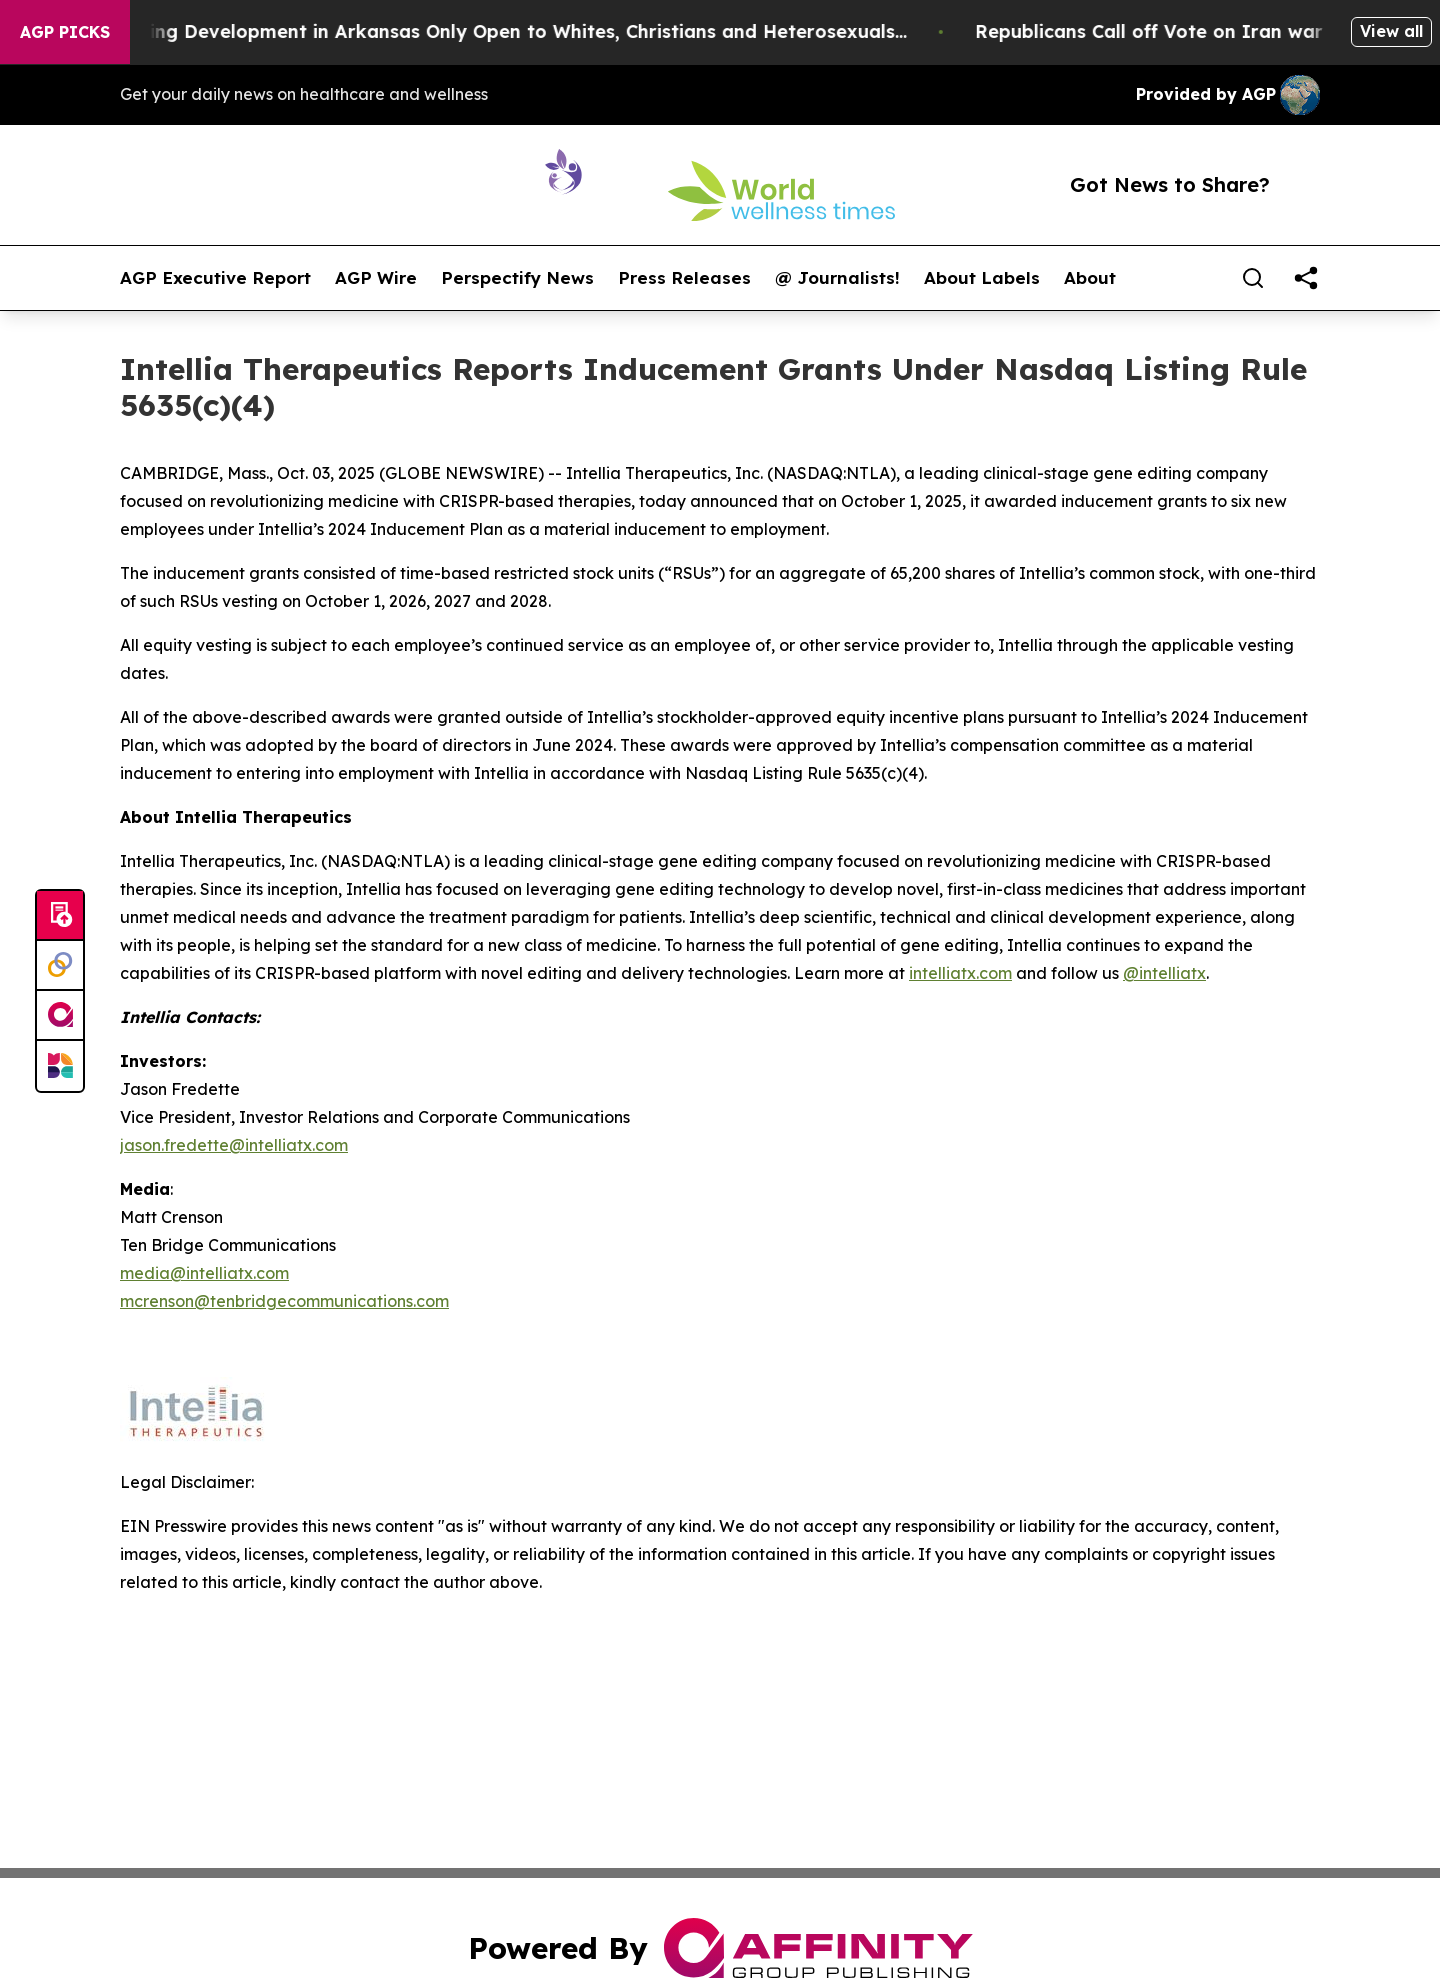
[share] (1306, 278)
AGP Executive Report (215, 278)
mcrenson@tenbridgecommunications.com (284, 1301)
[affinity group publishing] (60, 1016)
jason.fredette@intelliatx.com (234, 1145)
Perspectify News (517, 278)
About (1090, 278)
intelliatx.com (960, 973)
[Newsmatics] (60, 1066)
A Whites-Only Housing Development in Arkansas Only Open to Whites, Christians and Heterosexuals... (489, 31)
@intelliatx (1164, 973)
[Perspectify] (60, 966)
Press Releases (684, 278)
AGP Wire (376, 278)
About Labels (982, 278)
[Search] (1253, 278)
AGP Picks (65, 32)
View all (1391, 31)
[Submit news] (60, 916)
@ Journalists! (837, 278)
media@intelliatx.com (204, 1273)
